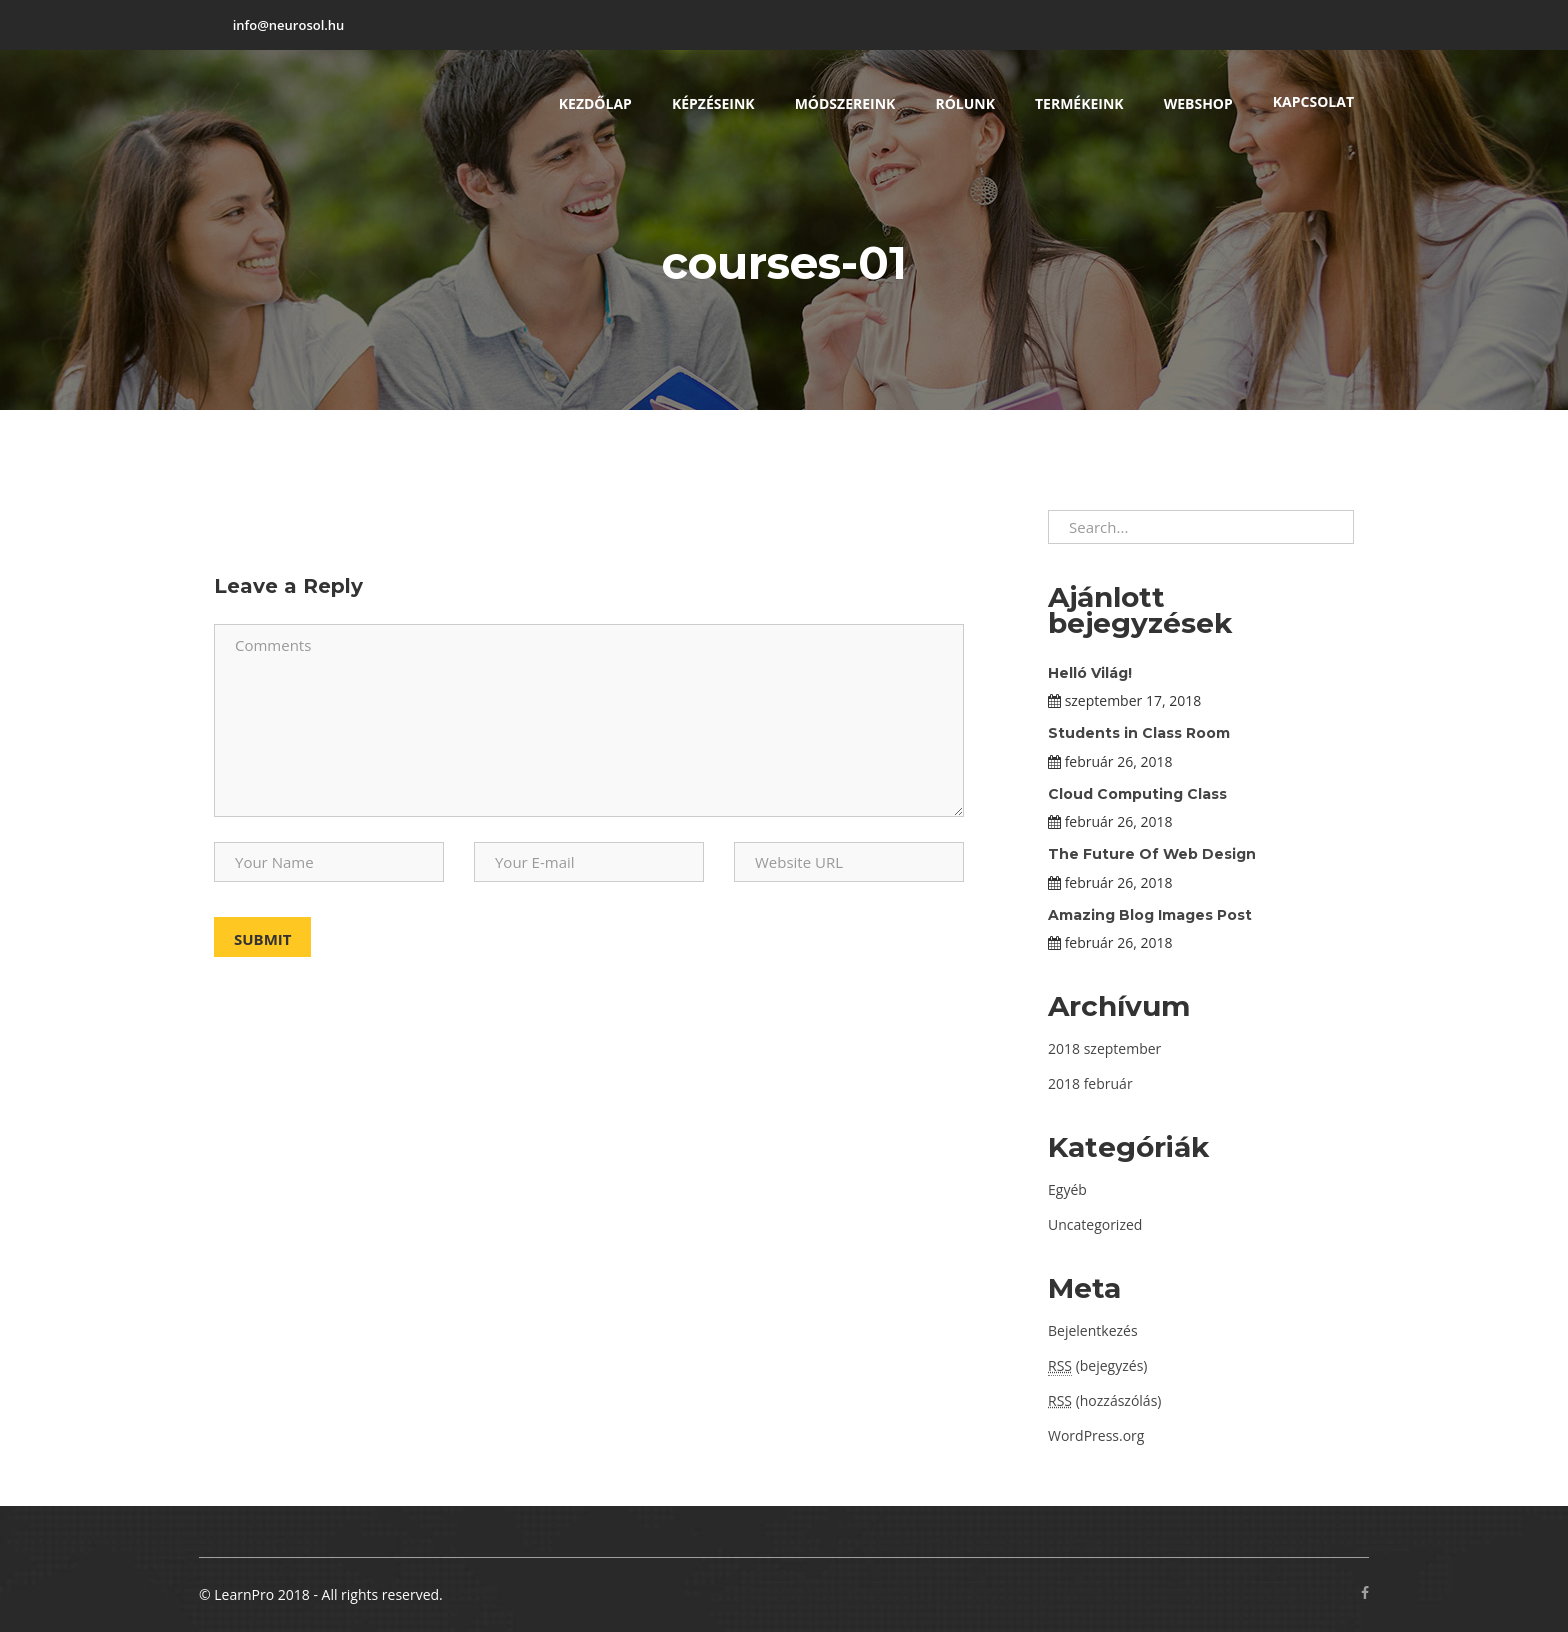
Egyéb (1067, 1189)
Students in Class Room (1139, 733)
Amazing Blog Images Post (1150, 915)
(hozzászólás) (1104, 1400)
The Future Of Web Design (1152, 854)
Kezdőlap (595, 103)
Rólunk (965, 103)
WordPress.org (1096, 1435)
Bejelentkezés (1093, 1330)
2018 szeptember (1104, 1048)
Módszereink (845, 103)
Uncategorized (1095, 1224)
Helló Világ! (1090, 673)
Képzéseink (713, 103)
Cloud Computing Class (1137, 794)
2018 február (1090, 1083)
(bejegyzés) (1097, 1366)
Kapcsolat (1313, 101)
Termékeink (1079, 103)
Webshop (1198, 103)
